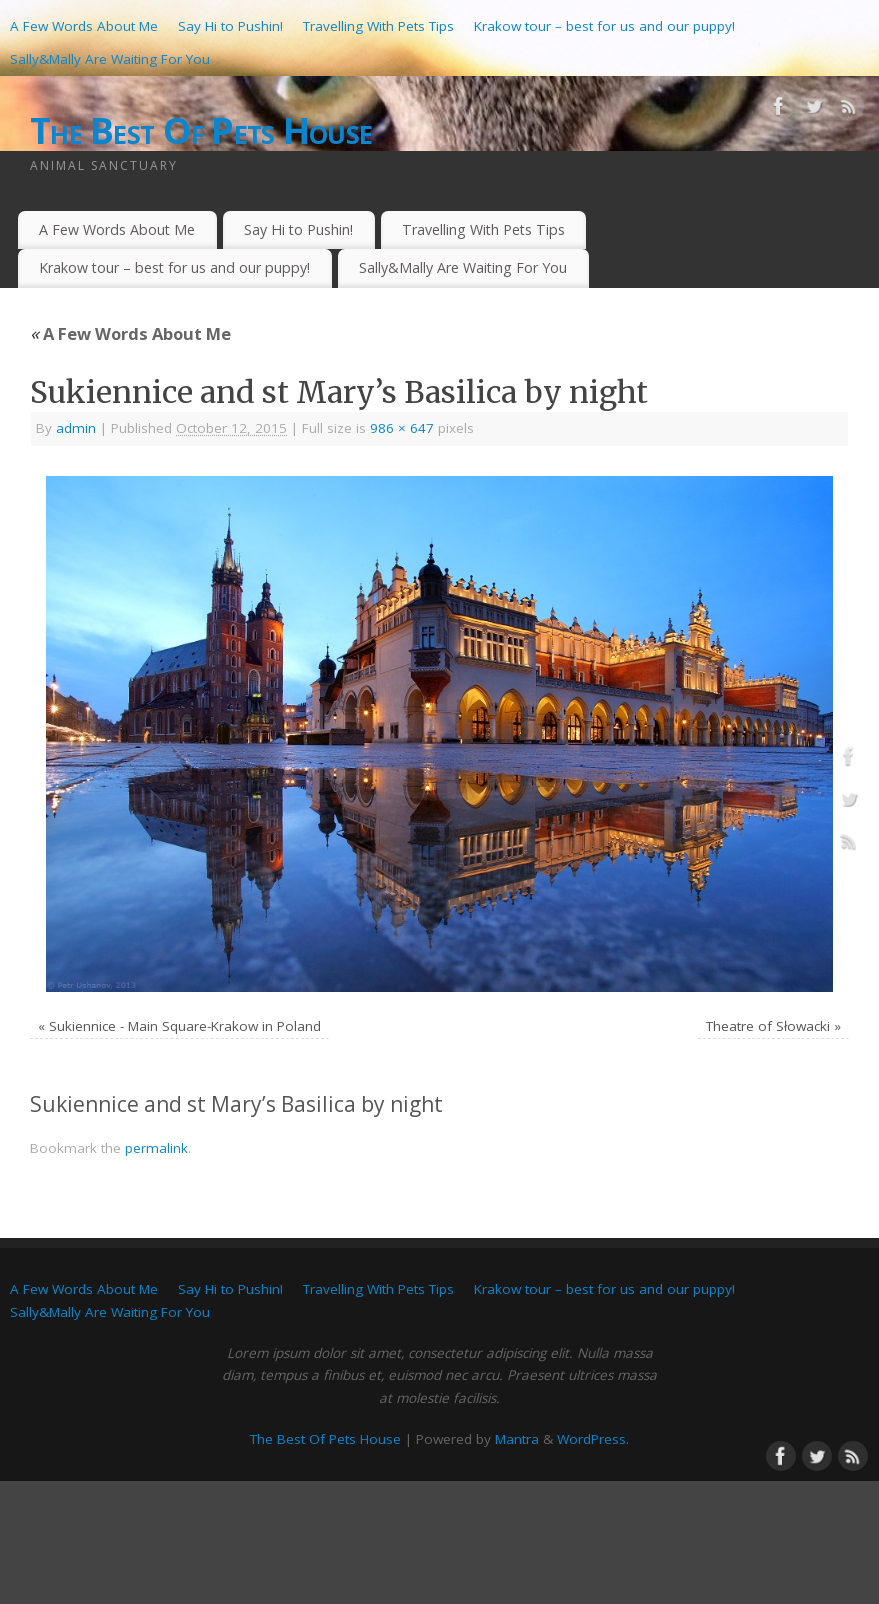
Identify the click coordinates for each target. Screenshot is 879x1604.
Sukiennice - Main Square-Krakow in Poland (185, 1026)
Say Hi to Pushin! (230, 26)
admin (76, 428)
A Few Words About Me (84, 26)
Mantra (517, 1439)
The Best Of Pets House (201, 130)
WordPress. (593, 1439)
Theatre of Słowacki (768, 1026)
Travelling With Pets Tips (378, 26)
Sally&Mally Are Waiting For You (110, 59)
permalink (156, 1148)
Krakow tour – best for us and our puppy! (604, 26)
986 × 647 (402, 428)
